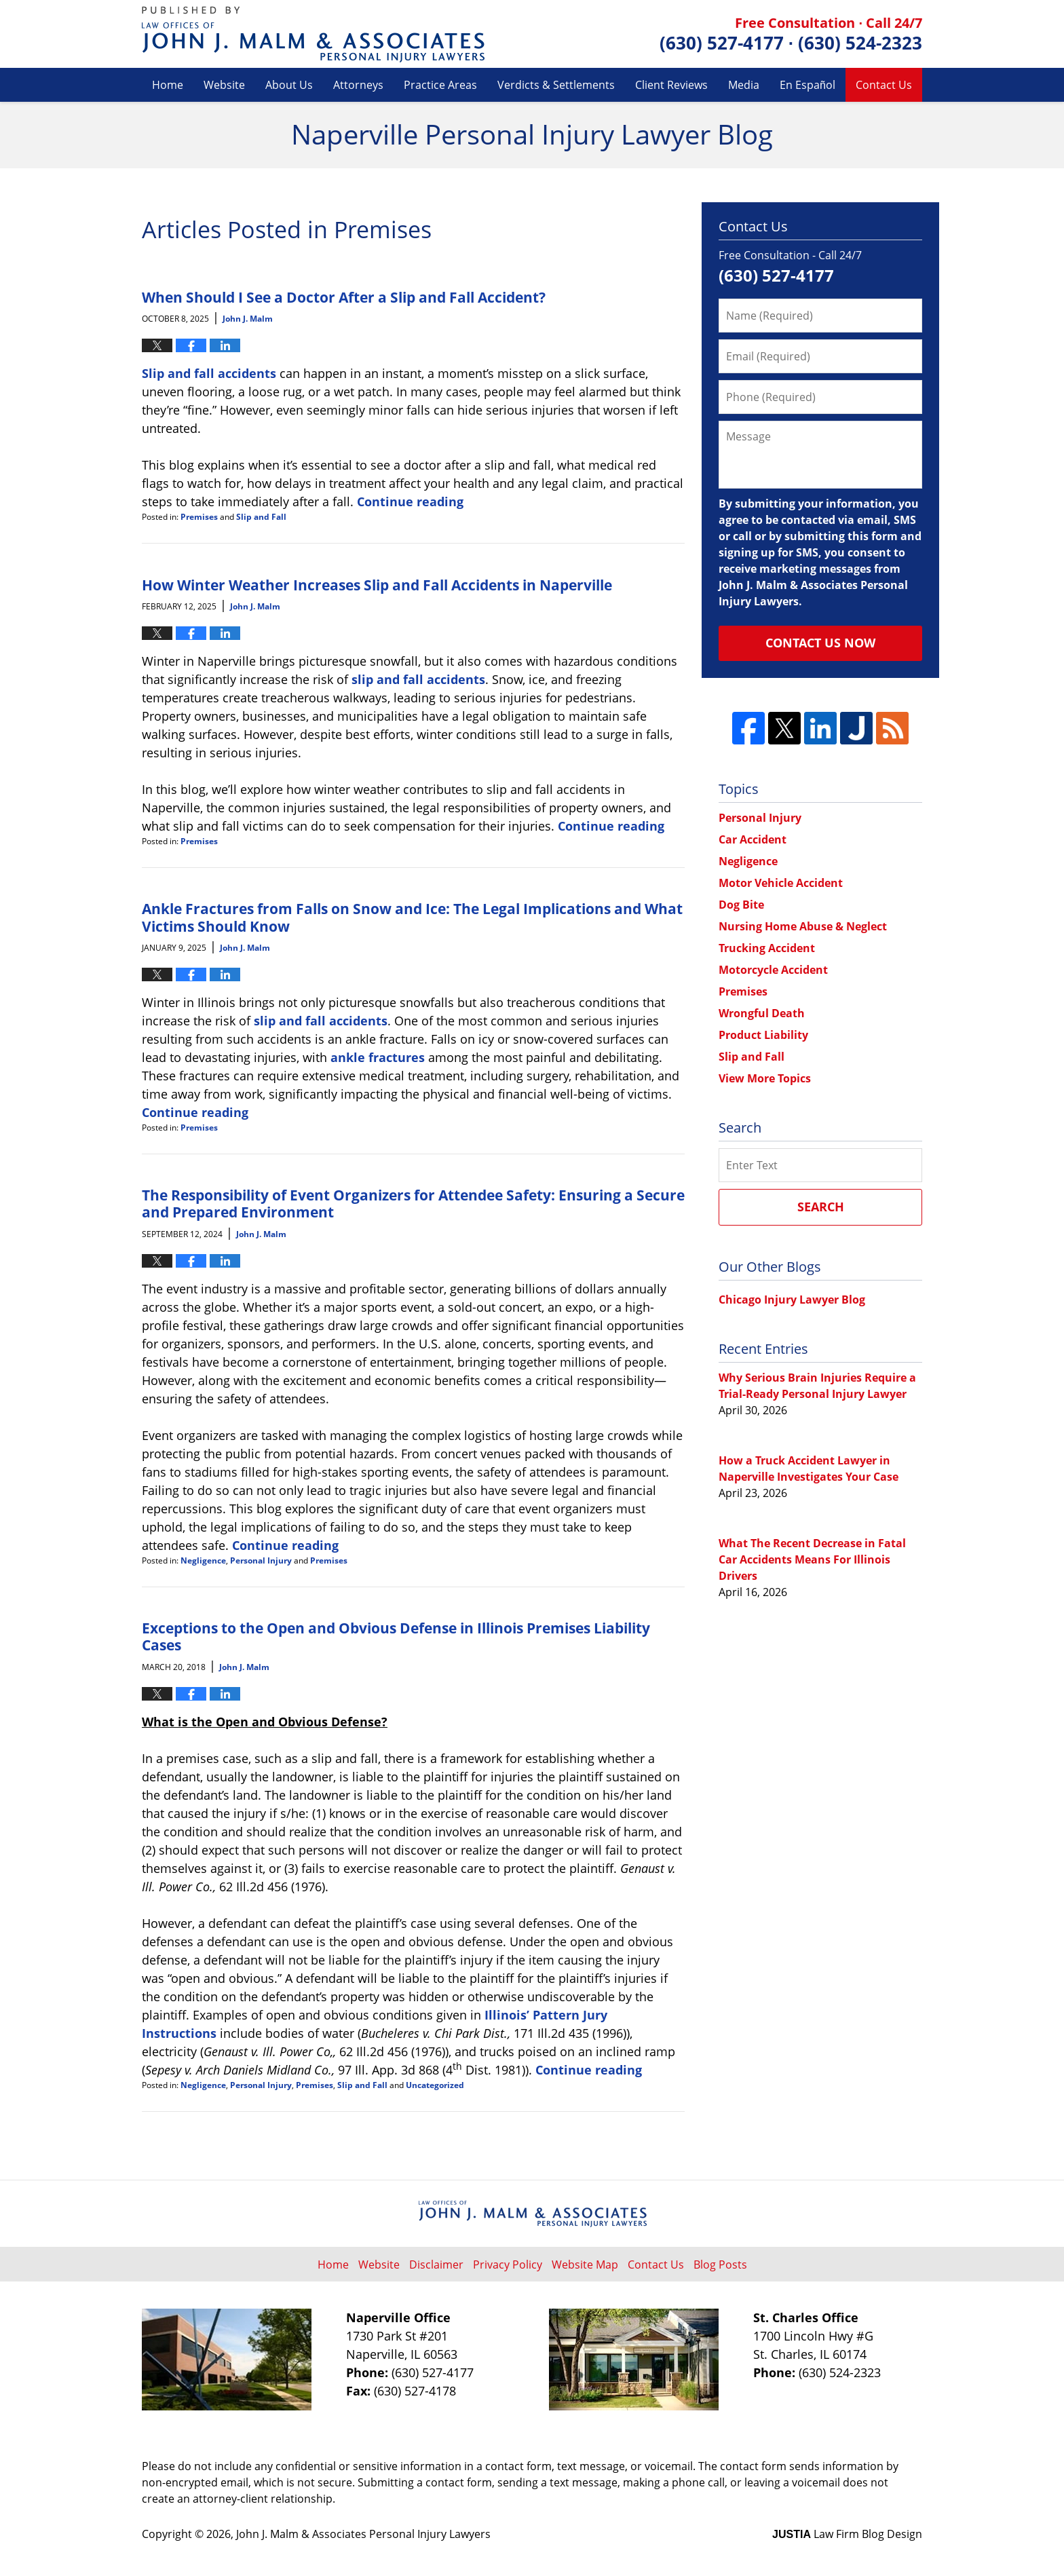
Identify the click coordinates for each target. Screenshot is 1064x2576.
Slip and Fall (261, 517)
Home (167, 84)
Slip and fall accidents (209, 373)
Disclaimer (436, 2264)
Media (743, 84)
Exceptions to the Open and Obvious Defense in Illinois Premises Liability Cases (396, 1636)
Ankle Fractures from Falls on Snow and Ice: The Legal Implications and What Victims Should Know (412, 916)
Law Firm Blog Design (847, 2533)
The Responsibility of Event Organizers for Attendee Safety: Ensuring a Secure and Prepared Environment (413, 1203)
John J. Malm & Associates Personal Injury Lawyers (363, 2533)
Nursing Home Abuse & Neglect (803, 926)
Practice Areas (440, 84)
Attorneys (358, 84)
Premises (199, 517)
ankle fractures (377, 1057)
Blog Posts (720, 2264)
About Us (289, 84)
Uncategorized (435, 2085)
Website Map (585, 2264)
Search (820, 1206)
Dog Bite (741, 904)
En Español (807, 84)
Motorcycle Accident (773, 969)
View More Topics (765, 1078)
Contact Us (884, 84)
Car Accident (752, 839)
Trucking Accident (767, 948)
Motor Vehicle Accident (781, 882)
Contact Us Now (820, 642)
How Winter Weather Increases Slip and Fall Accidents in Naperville (377, 584)
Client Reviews (671, 84)
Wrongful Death (762, 1013)
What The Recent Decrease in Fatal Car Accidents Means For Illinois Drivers (812, 1559)
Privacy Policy (507, 2264)
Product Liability (763, 1034)
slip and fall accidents (418, 679)
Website (224, 84)
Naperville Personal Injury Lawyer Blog (313, 34)
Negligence (203, 1560)
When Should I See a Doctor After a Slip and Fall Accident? (344, 297)
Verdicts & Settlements (556, 84)
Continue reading (410, 501)
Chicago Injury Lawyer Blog (792, 1299)
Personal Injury (261, 1560)
